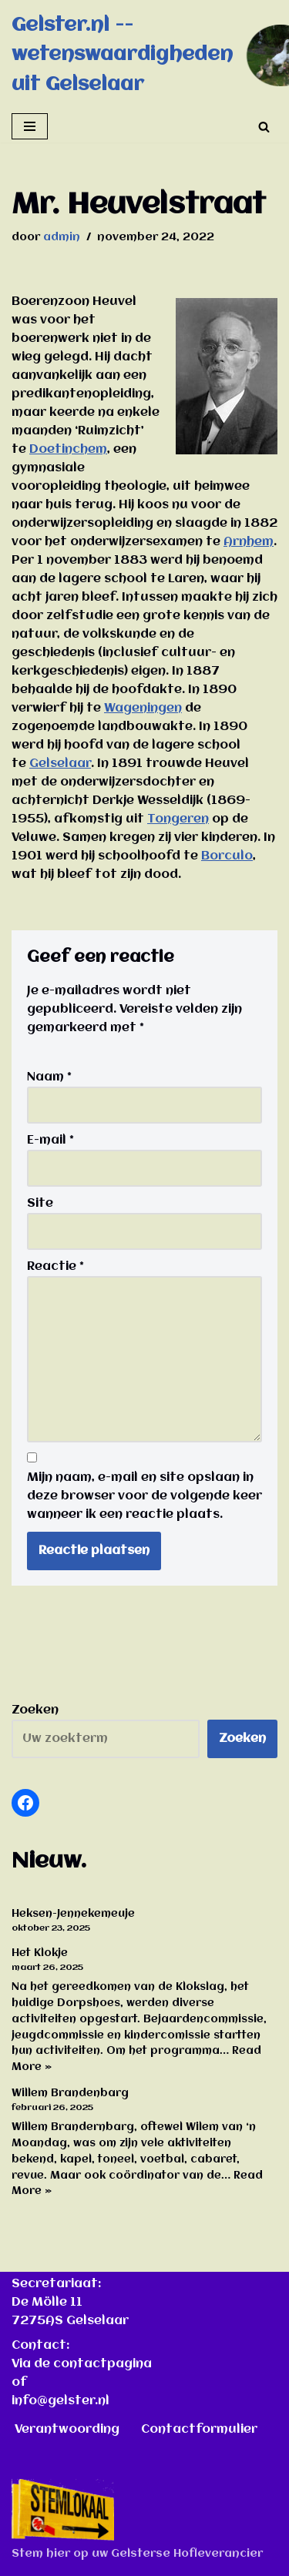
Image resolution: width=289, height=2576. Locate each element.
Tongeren (178, 819)
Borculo (227, 856)
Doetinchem (68, 450)
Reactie (55, 1267)
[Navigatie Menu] (30, 126)
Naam (49, 1077)
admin (61, 237)
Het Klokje (40, 1953)
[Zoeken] (264, 126)
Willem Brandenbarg (70, 2093)
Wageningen (143, 708)
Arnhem (248, 542)
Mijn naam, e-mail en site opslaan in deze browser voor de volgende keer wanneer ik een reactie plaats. (144, 1496)
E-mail (50, 1140)
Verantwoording (67, 2430)
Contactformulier (199, 2430)
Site (40, 1204)
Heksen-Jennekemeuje (73, 1913)
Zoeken (35, 1710)
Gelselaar (60, 764)
